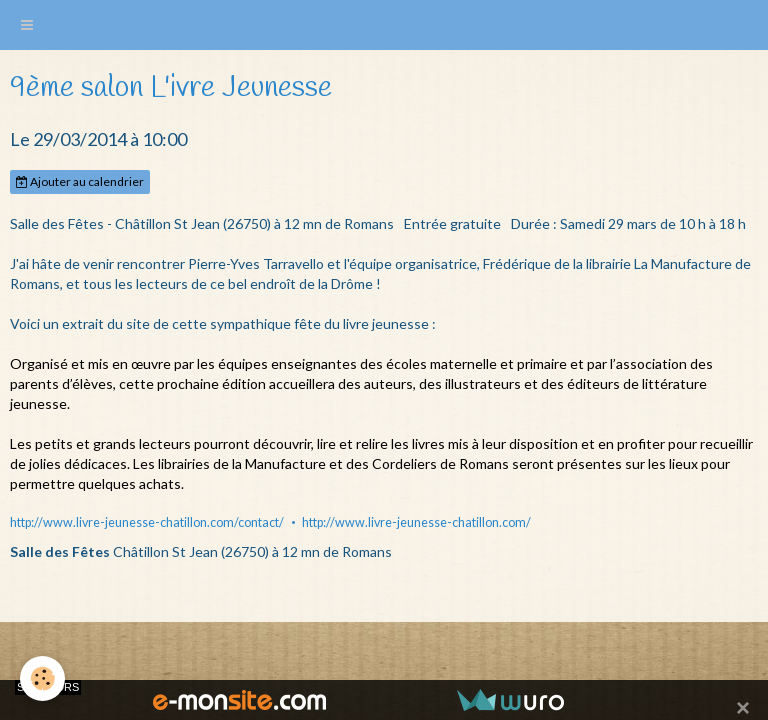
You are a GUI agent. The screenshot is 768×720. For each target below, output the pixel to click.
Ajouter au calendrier (80, 181)
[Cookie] (42, 678)
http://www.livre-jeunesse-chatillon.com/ (416, 522)
